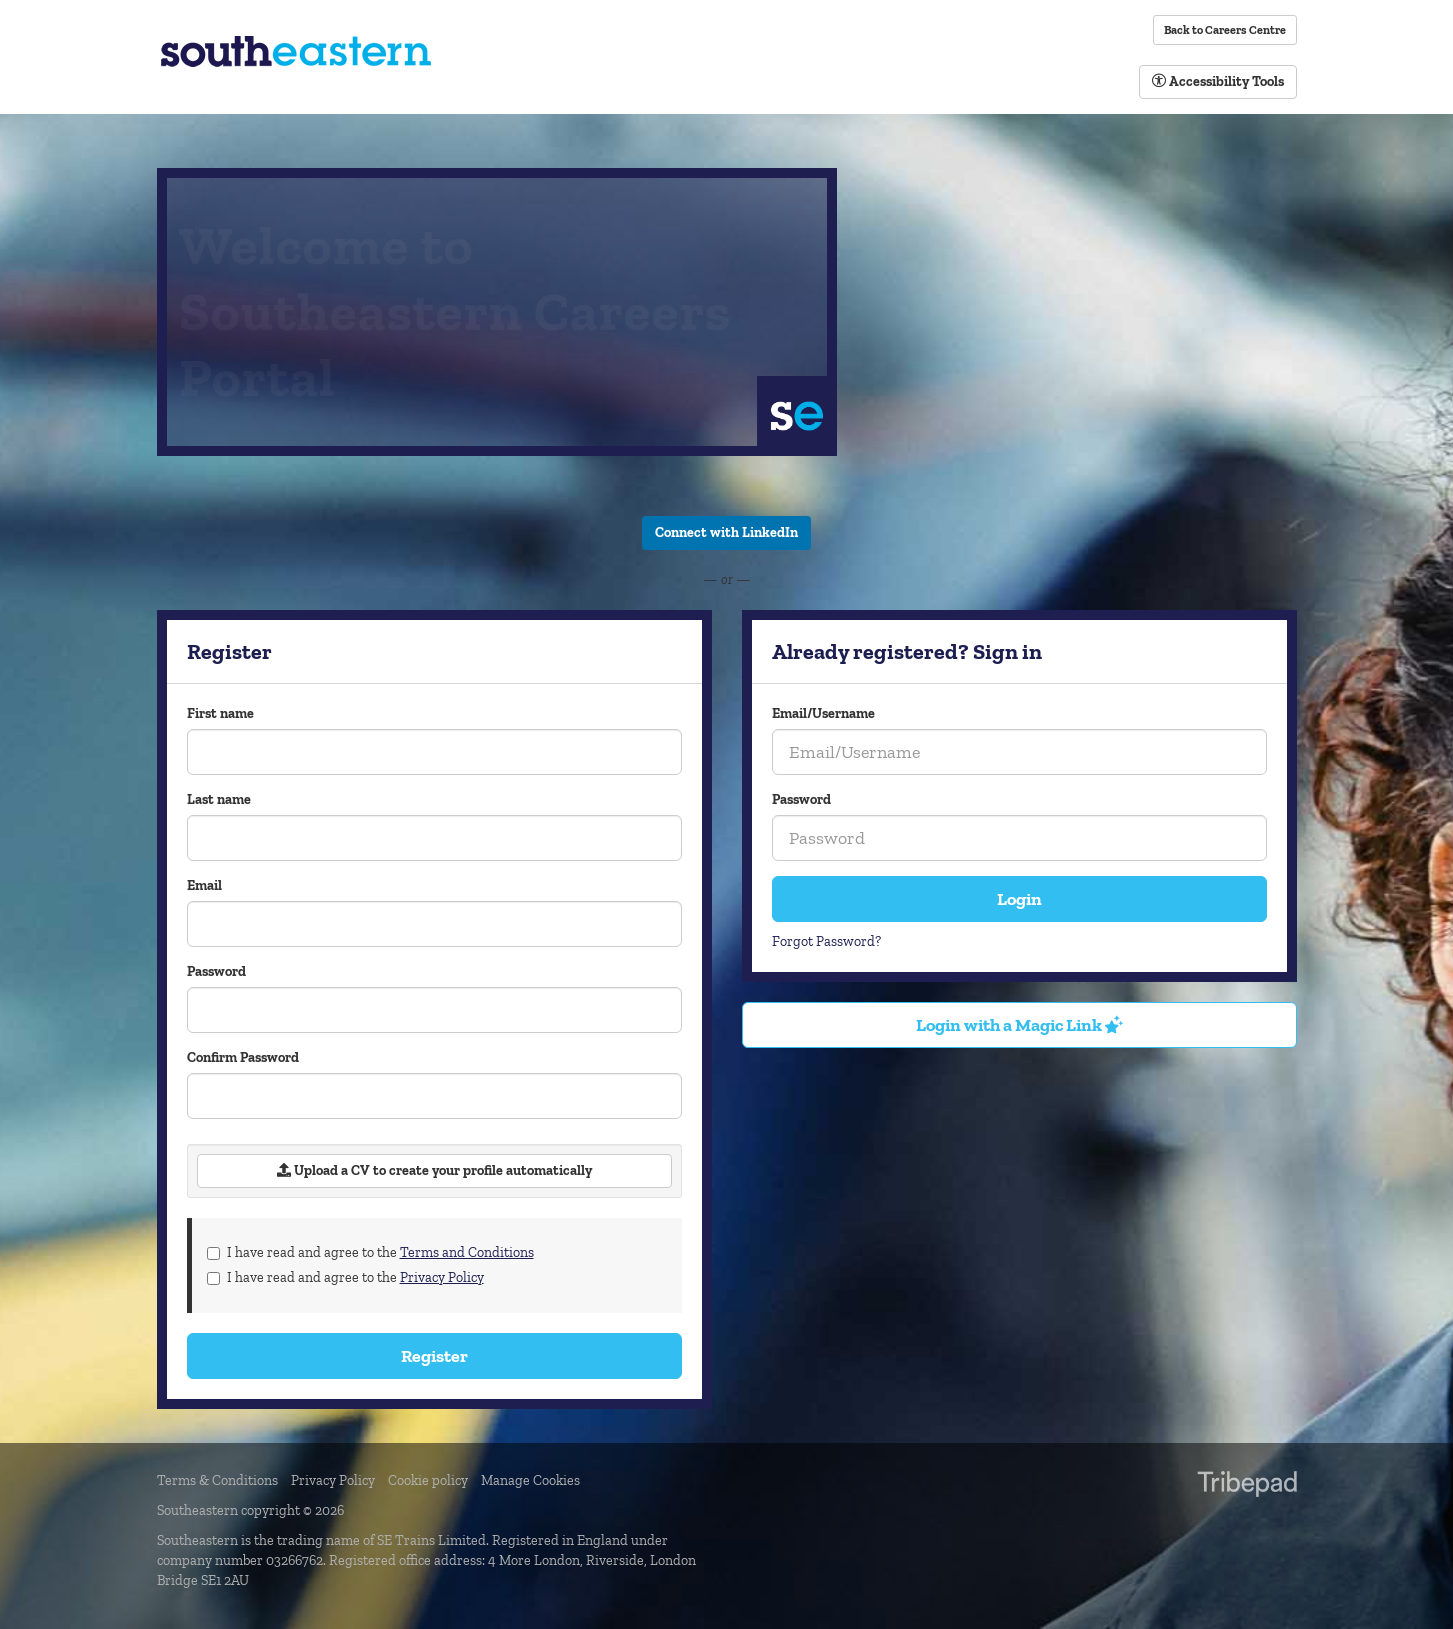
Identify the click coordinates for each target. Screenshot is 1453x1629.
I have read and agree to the (370, 1252)
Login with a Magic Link (1019, 1025)
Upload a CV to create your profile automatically (434, 1170)
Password (801, 799)
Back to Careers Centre (1225, 30)
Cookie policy (428, 1480)
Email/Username (823, 713)
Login (1019, 899)
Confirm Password (243, 1057)
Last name (219, 799)
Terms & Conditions (217, 1480)
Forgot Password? (826, 941)
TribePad (1247, 1486)
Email (204, 885)
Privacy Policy (442, 1277)
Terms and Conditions (467, 1252)
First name (220, 713)
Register (434, 1356)
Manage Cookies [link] (530, 1480)
